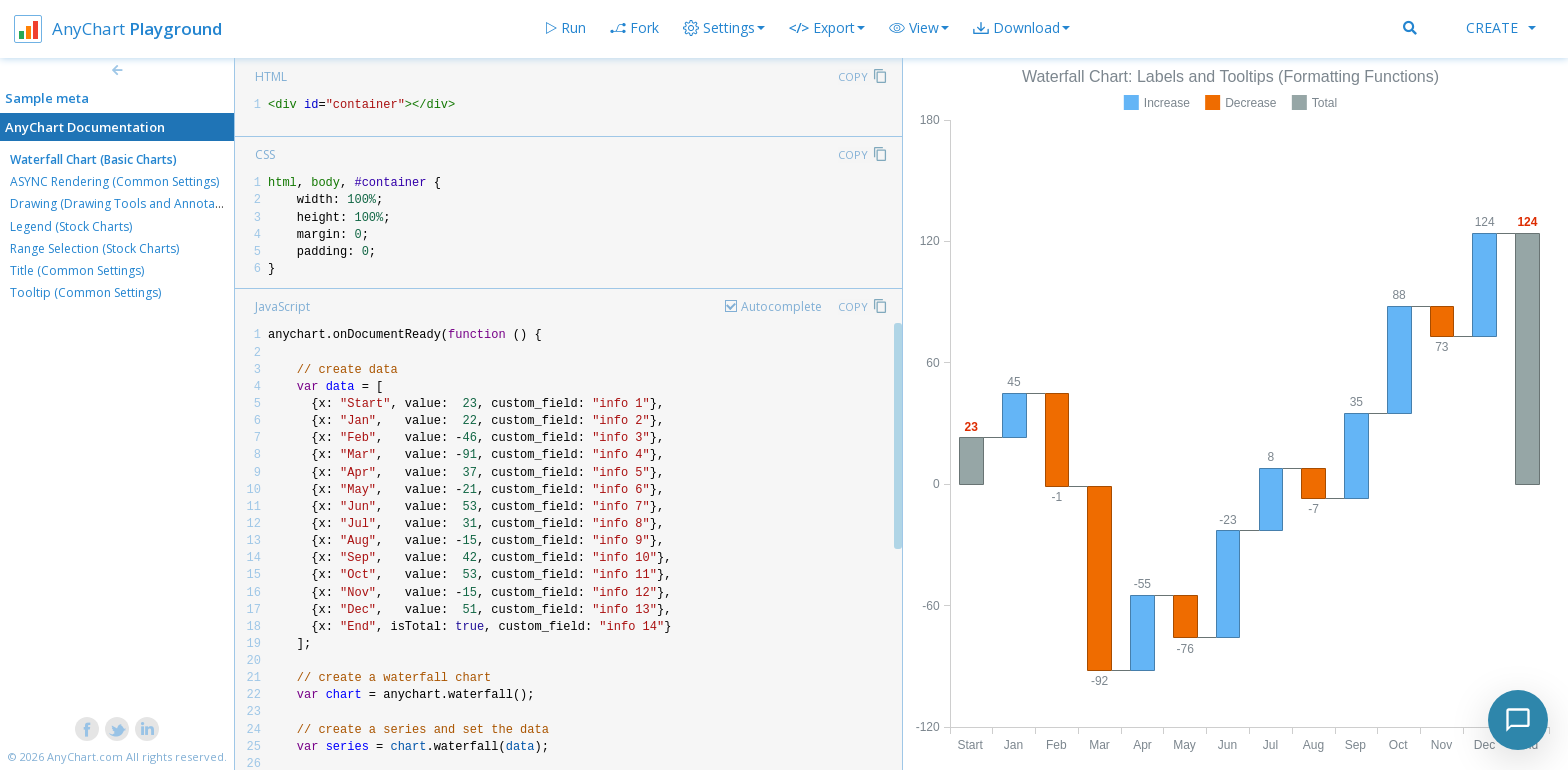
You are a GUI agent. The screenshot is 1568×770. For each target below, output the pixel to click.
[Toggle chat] (1518, 720)
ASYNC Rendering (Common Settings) (114, 181)
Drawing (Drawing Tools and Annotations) (128, 203)
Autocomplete (781, 306)
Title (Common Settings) (77, 270)
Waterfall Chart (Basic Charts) (93, 159)
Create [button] (1501, 27)
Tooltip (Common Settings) (85, 292)
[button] (919, 28)
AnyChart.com (85, 756)
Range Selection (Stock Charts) (94, 248)
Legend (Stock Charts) (71, 226)
